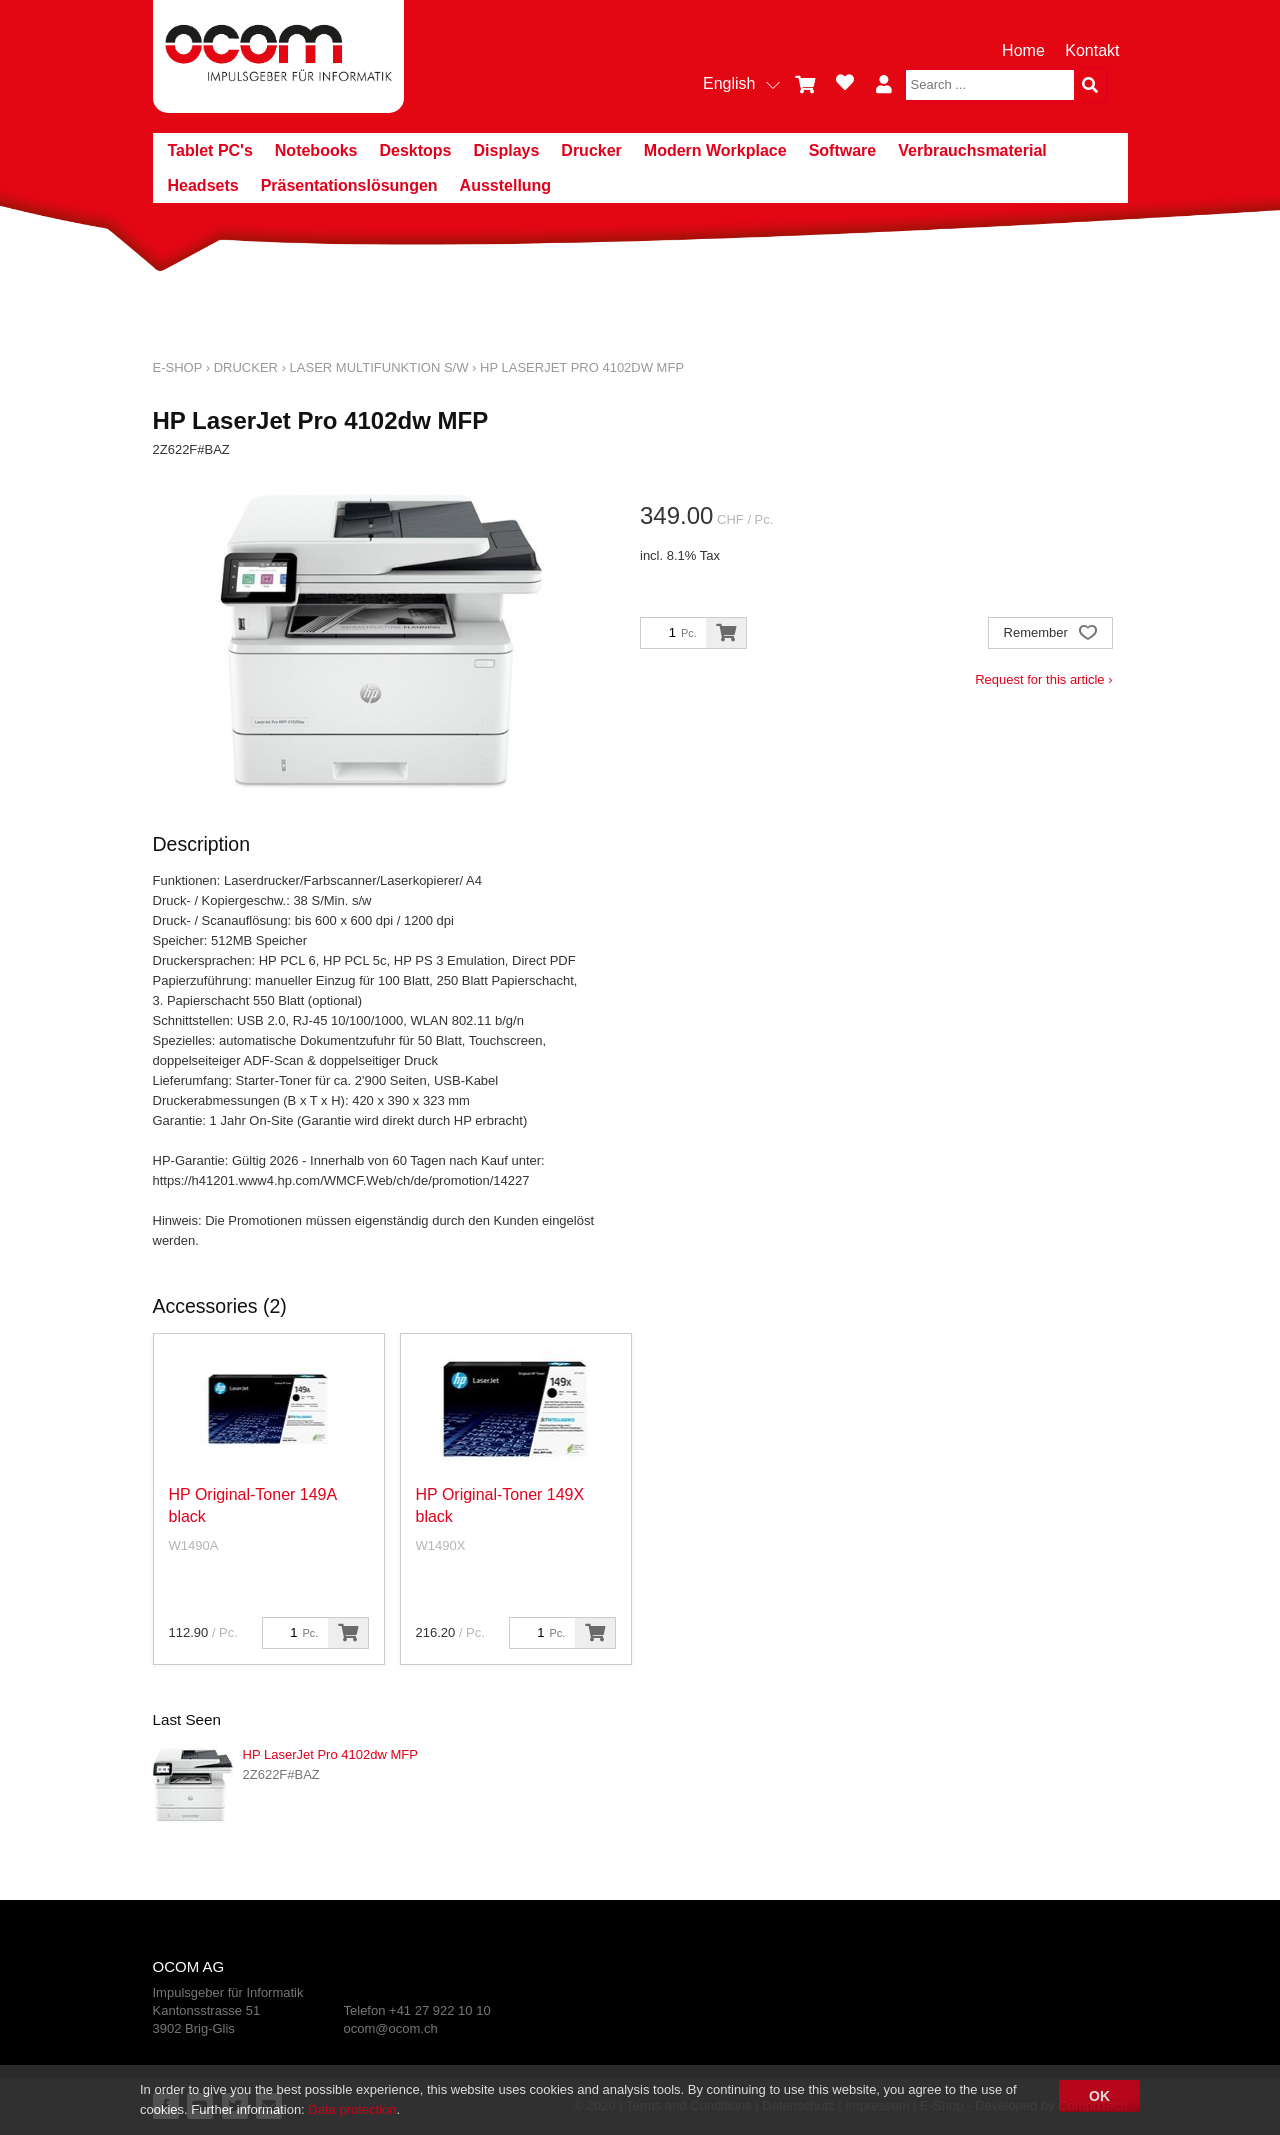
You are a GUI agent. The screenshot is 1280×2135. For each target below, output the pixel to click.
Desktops (415, 150)
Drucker (591, 150)
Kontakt (1092, 50)
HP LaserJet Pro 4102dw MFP (582, 367)
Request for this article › (1043, 679)
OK (1099, 2096)
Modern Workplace (715, 150)
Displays (507, 150)
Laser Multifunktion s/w (379, 367)
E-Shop (178, 367)
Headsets (203, 185)
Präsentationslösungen (349, 185)
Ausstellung (506, 185)
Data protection (352, 2109)
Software (843, 150)
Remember (1050, 634)
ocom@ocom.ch (391, 2028)
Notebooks (316, 150)
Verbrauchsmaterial (972, 150)
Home (1023, 50)
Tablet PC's (210, 150)
